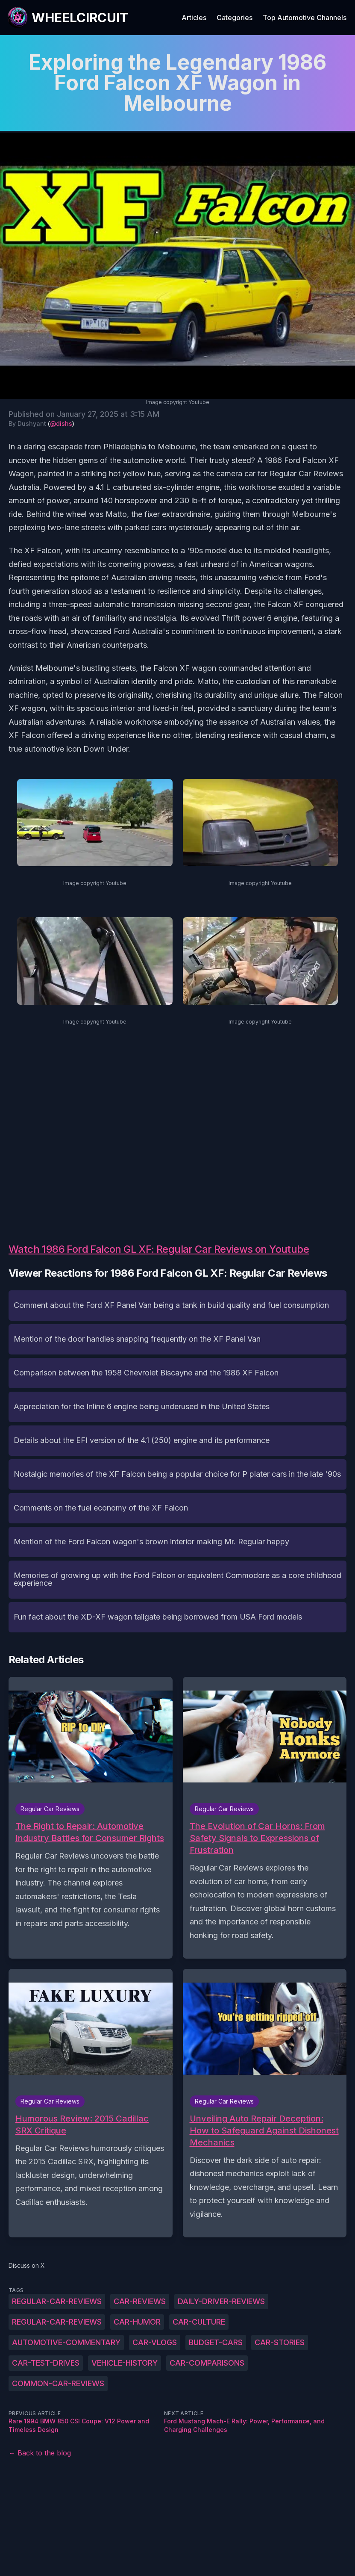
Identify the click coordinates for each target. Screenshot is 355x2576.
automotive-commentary (66, 2342)
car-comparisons (207, 2362)
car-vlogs (154, 2342)
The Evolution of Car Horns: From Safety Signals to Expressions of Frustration (257, 1838)
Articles (194, 17)
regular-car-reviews (57, 2321)
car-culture (199, 2321)
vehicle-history (124, 2362)
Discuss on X (27, 2265)
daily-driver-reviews (221, 2301)
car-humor (137, 2321)
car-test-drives (45, 2362)
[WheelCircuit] (67, 17)
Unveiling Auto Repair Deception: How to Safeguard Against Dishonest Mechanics (264, 2130)
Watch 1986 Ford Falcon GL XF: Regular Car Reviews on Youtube (159, 1249)
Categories (234, 17)
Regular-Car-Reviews (57, 2301)
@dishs (61, 423)
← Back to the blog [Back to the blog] (40, 2453)
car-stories (280, 2342)
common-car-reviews (58, 2383)
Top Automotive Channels (304, 17)
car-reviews (140, 2301)
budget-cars (216, 2342)
